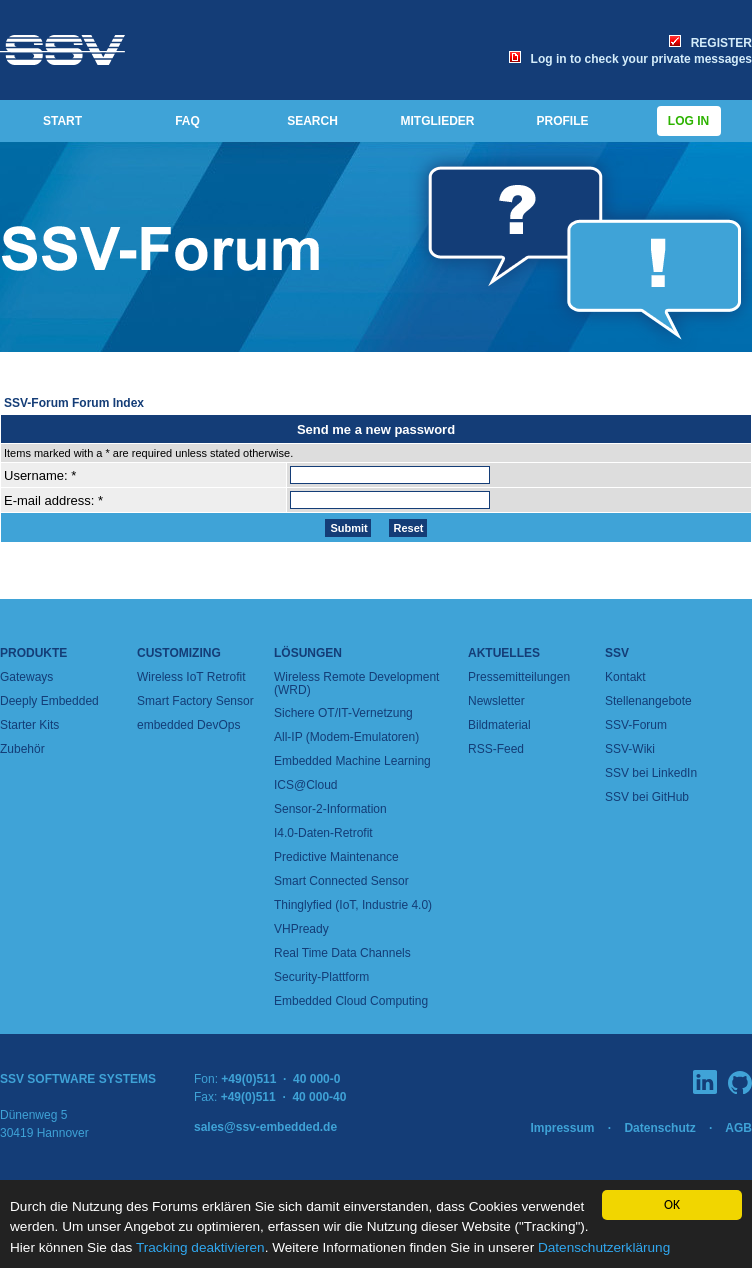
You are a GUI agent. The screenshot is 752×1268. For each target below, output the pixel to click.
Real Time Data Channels (342, 953)
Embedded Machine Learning (352, 761)
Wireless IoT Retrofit (191, 677)
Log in (689, 121)
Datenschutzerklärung (604, 1247)
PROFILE (562, 121)
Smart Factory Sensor (195, 701)
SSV (617, 653)
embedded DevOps (188, 725)
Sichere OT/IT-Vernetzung (343, 713)
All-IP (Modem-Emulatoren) (346, 737)
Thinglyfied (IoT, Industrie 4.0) (353, 905)
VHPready (301, 929)
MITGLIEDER (438, 121)
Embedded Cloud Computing (351, 1001)
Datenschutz (659, 1128)
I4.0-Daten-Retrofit (323, 833)
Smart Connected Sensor (341, 881)
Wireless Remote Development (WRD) (356, 683)
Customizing (179, 653)
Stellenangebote (648, 701)
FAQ (187, 121)
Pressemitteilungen (519, 677)
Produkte (33, 653)
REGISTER (710, 43)
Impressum (562, 1128)
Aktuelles (504, 653)
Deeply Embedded (49, 701)
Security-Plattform (321, 977)
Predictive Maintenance (336, 857)
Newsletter (496, 701)
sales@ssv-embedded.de (265, 1127)
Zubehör (22, 749)
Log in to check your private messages (630, 59)
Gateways (26, 677)
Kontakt (625, 677)
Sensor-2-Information (330, 809)
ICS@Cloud (306, 785)
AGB (738, 1128)
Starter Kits (29, 725)
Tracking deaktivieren (200, 1247)
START (62, 121)
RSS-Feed (496, 749)
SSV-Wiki (630, 749)
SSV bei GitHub (647, 797)
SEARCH (312, 121)
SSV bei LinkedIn (651, 773)
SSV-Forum (636, 725)
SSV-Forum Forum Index (74, 403)
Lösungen (308, 653)
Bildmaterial (499, 725)
